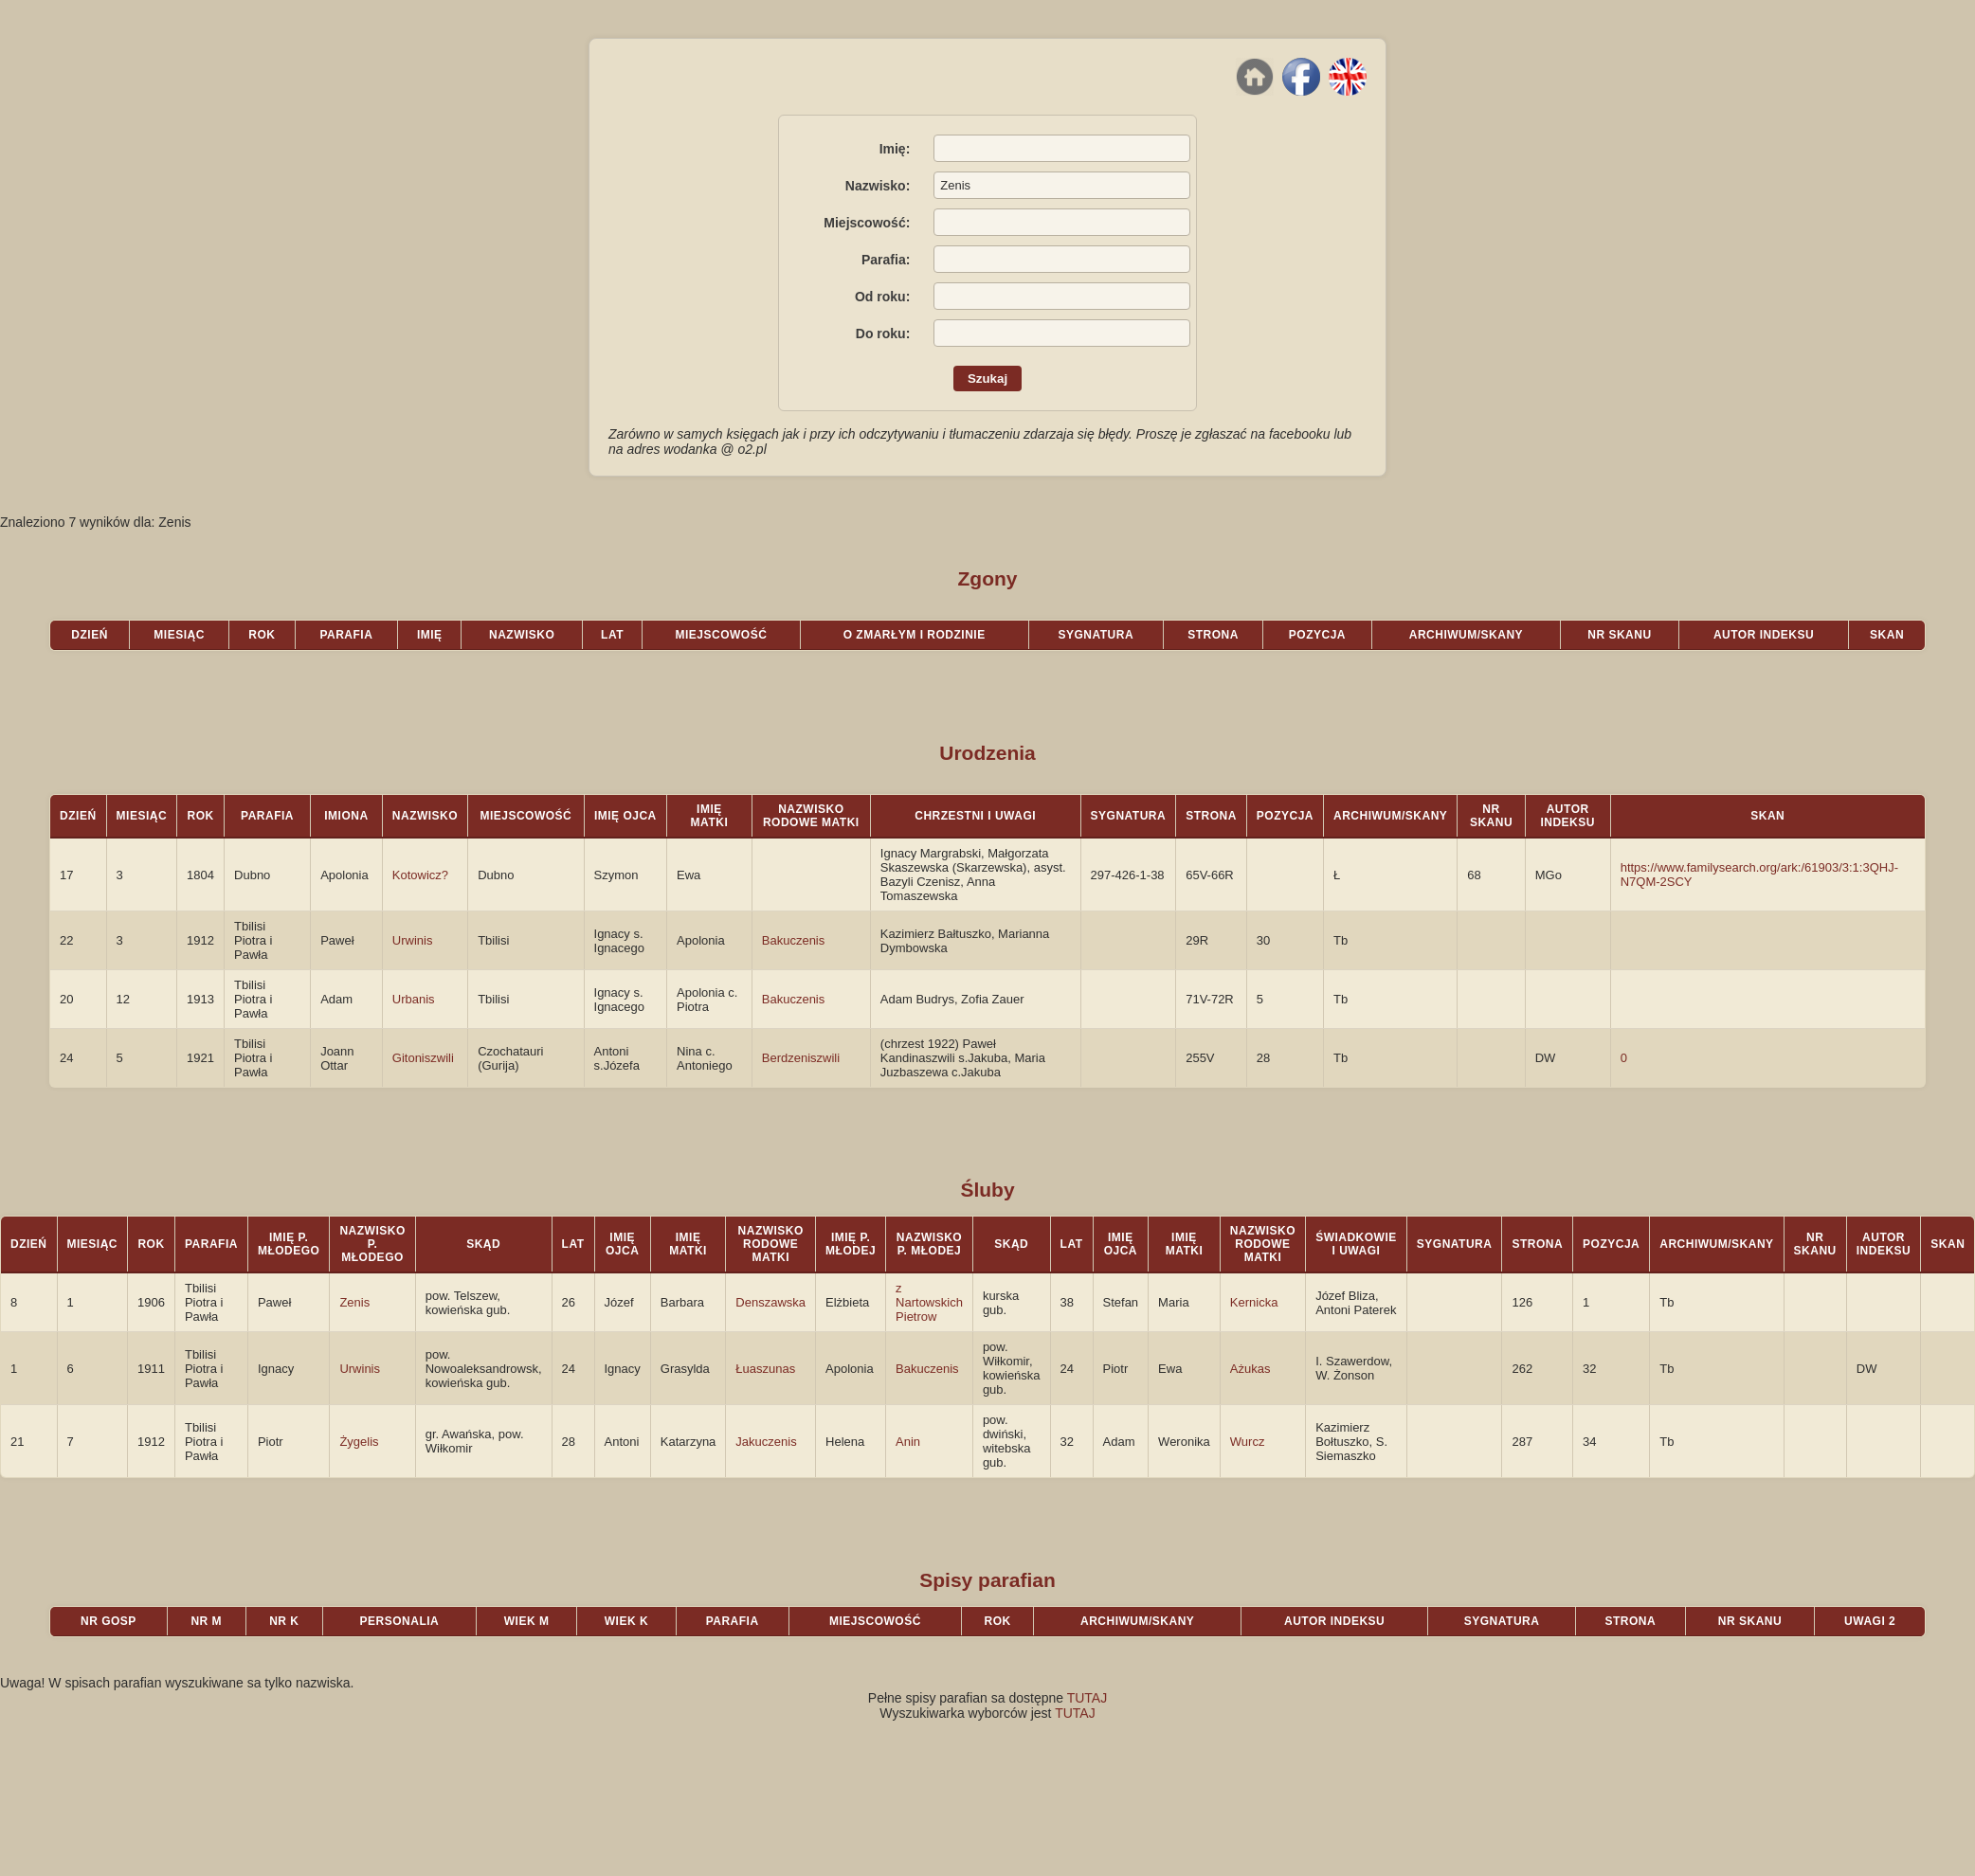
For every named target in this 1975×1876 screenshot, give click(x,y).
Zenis (354, 1302)
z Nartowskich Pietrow (929, 1302)
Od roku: (882, 296)
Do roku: (883, 333)
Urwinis (412, 940)
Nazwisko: (877, 185)
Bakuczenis (793, 940)
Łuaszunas (765, 1369)
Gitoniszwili (423, 1058)
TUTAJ (1087, 1697)
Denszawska (770, 1302)
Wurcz (1247, 1441)
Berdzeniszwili (801, 1058)
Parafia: (885, 259)
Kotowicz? (420, 875)
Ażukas (1250, 1369)
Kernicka (1254, 1302)
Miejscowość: (867, 222)
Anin (908, 1441)
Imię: (895, 148)
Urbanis (413, 999)
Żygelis (358, 1441)
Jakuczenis (765, 1441)
